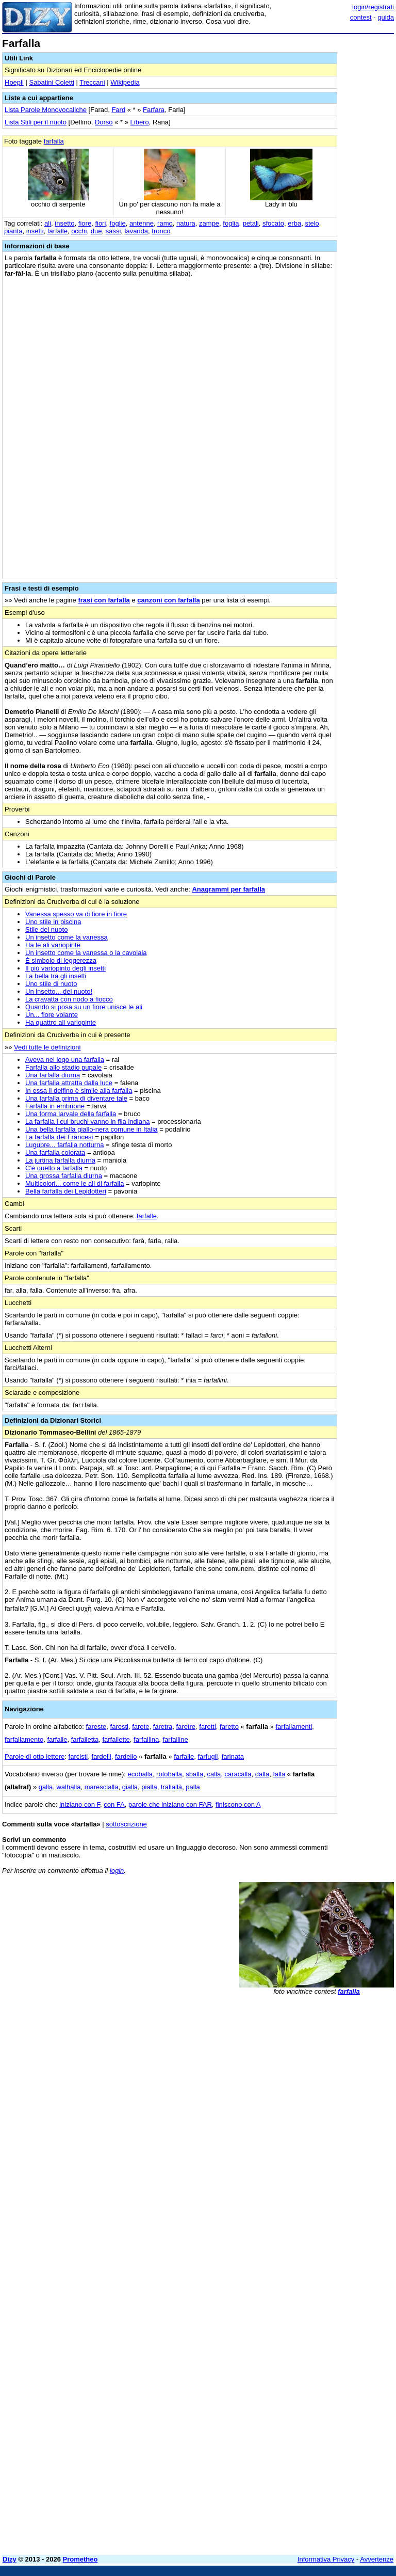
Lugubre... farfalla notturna (64, 1145)
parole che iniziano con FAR (170, 1804)
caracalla (237, 1774)
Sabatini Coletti (51, 82)
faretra (163, 1726)
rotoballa (169, 1774)
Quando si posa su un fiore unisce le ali (83, 1007)
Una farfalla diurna (52, 1075)
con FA (114, 1804)
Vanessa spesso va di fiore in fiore (76, 914)
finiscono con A (238, 1804)
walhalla (68, 1787)
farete (140, 1726)
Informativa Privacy (326, 2559)
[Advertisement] (316, 2066)
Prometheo (80, 2559)
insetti (35, 231)
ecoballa (139, 1774)
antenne (141, 223)
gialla (130, 1787)
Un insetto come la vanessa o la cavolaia (86, 953)
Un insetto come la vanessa (66, 937)
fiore (84, 223)
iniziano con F (79, 1804)
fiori (100, 223)
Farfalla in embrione (55, 1106)
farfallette (115, 1739)
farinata (233, 1756)
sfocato (273, 223)
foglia (231, 223)
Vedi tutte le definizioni (47, 1047)
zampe (209, 223)
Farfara (153, 110)
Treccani (92, 82)
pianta (13, 231)
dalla (262, 1774)
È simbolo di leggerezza (60, 960)
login (117, 1870)
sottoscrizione (126, 1824)
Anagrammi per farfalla (228, 889)
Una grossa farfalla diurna (63, 1176)
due (96, 231)
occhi (79, 231)
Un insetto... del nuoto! (58, 991)
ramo (165, 223)
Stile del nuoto (46, 929)
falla (279, 1774)
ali (47, 223)
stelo (312, 223)
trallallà (171, 1787)
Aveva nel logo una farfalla (64, 1059)
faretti (207, 1726)
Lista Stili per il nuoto (36, 122)
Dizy (9, 2559)
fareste (96, 1726)
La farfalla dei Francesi (59, 1137)
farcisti (78, 1756)
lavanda (136, 231)
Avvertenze (376, 2559)
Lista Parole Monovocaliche (46, 110)
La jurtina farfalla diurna (60, 1160)
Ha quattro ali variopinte (60, 1022)
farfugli (207, 1756)
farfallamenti (293, 1726)
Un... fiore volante (51, 1015)
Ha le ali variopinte (52, 945)
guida (385, 17)
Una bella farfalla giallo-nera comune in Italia (91, 1129)
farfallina (146, 1739)
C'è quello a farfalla (53, 1168)
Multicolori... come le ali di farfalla (74, 1183)
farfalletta (84, 1739)
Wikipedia (124, 82)
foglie (118, 223)
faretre (185, 1726)
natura (185, 223)
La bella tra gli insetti (56, 976)
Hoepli (14, 82)
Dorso (104, 122)
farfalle (57, 231)
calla (214, 1774)
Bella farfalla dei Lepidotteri (65, 1191)
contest (361, 17)
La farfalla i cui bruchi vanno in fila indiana (87, 1121)
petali (251, 223)
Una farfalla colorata (55, 1152)
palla (193, 1787)
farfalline (175, 1739)
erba (294, 223)
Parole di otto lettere (34, 1756)
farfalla (54, 141)
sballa (194, 1774)
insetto (64, 223)
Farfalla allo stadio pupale (63, 1067)
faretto (229, 1726)
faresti (119, 1726)
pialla (149, 1787)
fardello (126, 1756)
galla (46, 1787)
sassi (113, 231)
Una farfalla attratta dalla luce (68, 1083)
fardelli (101, 1756)
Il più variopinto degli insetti (65, 968)
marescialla (102, 1787)
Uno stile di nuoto (51, 984)
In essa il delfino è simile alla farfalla (78, 1090)
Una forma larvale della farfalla (70, 1114)
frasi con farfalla (103, 600)
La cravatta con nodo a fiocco (69, 999)
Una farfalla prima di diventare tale (76, 1098)
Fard (118, 110)
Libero (139, 122)
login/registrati (373, 7)
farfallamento (24, 1739)
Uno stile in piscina (53, 922)
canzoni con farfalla (168, 600)
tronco (161, 231)
